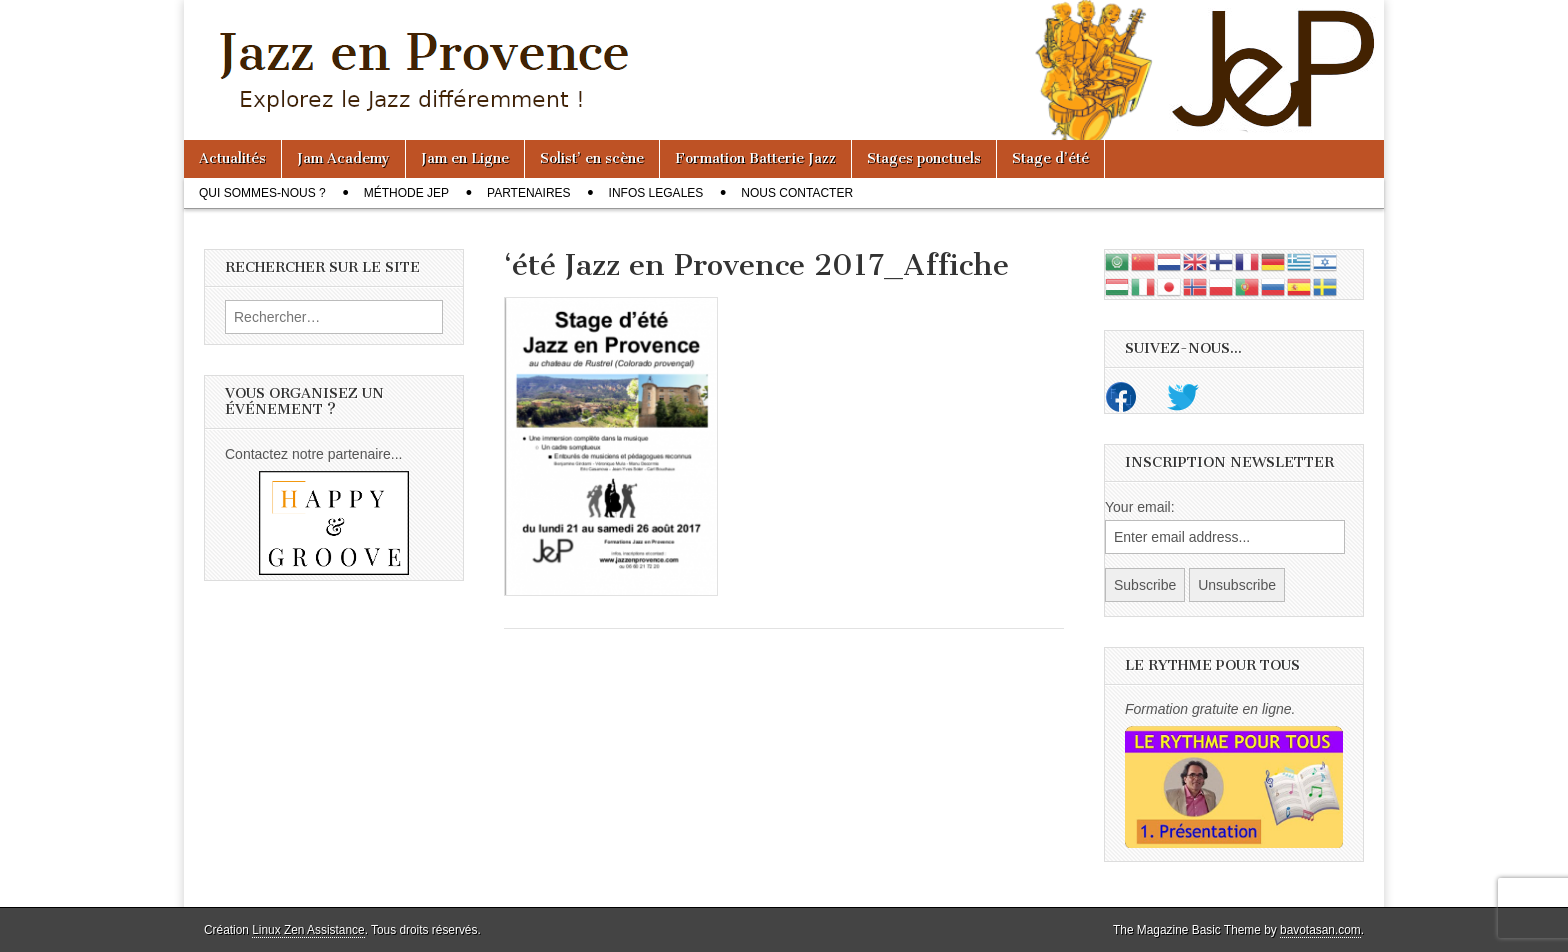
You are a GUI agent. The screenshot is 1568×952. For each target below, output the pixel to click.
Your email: (1140, 507)
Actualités (232, 158)
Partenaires (529, 193)
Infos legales (656, 193)
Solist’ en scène (592, 158)
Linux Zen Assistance (308, 930)
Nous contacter (797, 193)
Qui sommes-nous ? (262, 193)
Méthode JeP (406, 193)
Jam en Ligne (465, 158)
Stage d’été (1050, 158)
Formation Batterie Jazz (755, 158)
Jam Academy (343, 158)
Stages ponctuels (924, 158)
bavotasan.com (1320, 930)
